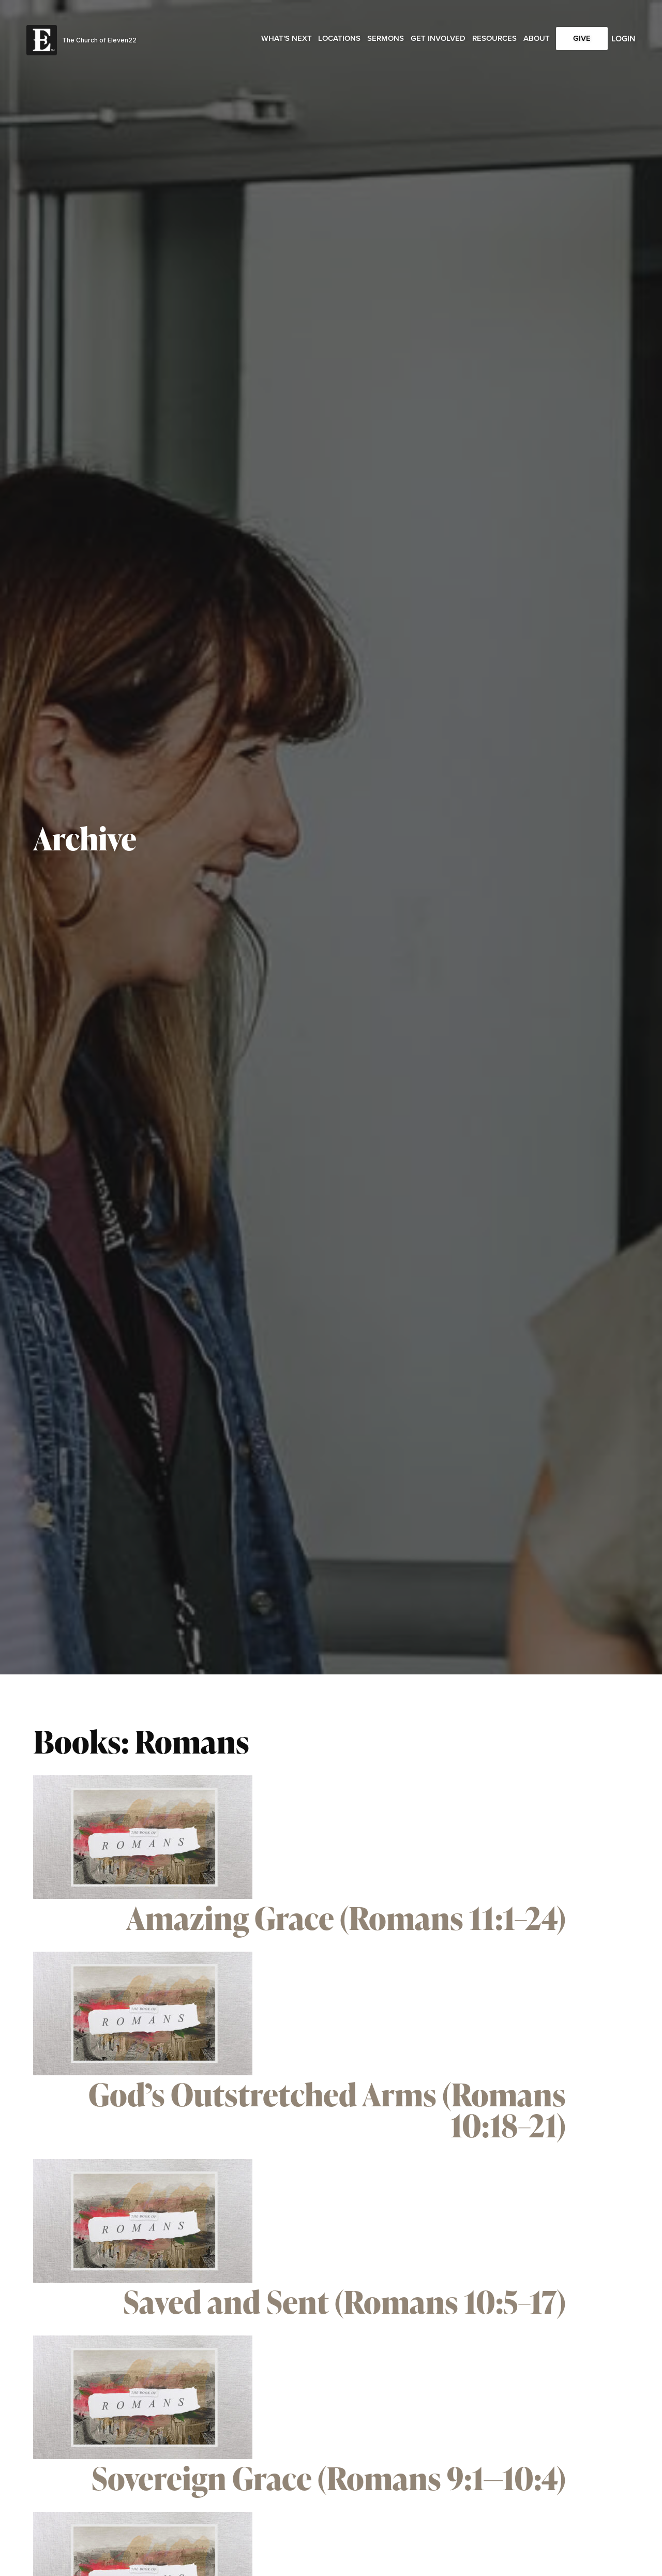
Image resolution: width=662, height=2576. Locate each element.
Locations (339, 38)
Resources (494, 38)
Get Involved (438, 38)
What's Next (286, 38)
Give (582, 38)
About (536, 38)
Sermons (385, 38)
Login (623, 38)
